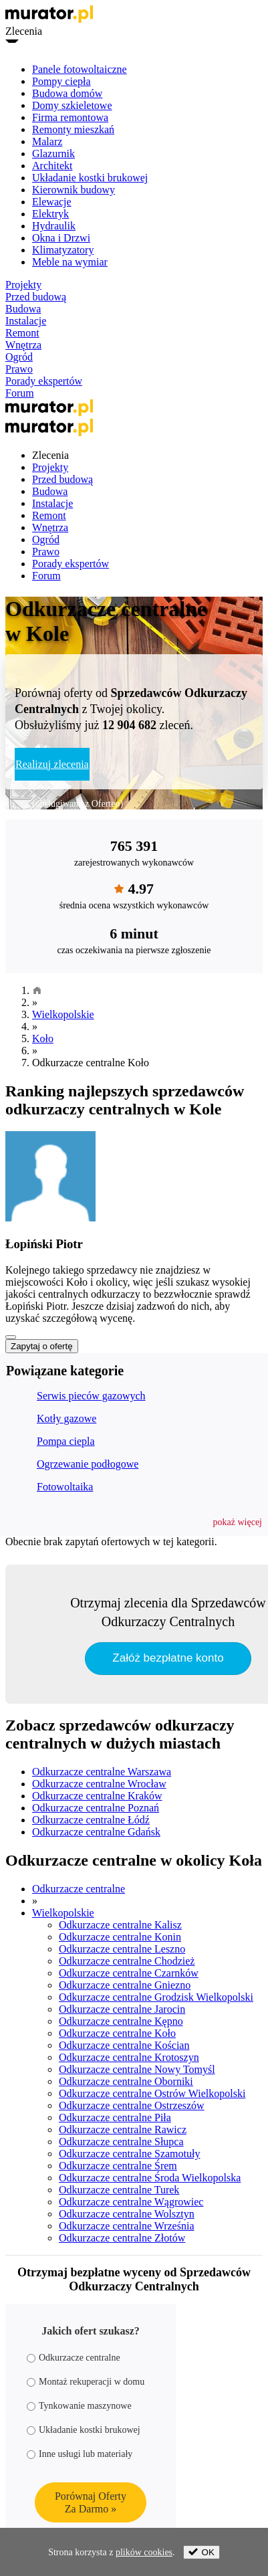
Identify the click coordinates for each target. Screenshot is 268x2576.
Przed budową (35, 296)
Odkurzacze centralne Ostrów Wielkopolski (152, 2093)
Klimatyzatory (63, 250)
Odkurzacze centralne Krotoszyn (129, 2057)
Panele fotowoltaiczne (79, 69)
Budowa (23, 308)
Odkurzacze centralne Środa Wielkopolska (150, 2177)
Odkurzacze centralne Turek (119, 2189)
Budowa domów (67, 93)
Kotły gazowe (66, 1418)
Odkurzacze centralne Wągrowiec (131, 2201)
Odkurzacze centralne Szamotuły (129, 2153)
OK (201, 2552)
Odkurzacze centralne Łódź (91, 1819)
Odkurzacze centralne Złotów (122, 2238)
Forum (19, 393)
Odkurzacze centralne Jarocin (122, 2009)
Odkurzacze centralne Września (126, 2226)
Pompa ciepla (66, 1441)
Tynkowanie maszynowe (79, 2406)
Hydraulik (54, 225)
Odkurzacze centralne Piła (115, 2117)
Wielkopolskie (63, 1014)
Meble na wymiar (70, 262)
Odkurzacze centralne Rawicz (122, 2129)
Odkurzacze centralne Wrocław (99, 1783)
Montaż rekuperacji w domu (85, 2382)
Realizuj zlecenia (52, 764)
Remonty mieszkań (73, 129)
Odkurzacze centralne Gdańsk (96, 1832)
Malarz (47, 141)
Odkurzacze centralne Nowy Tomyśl (137, 2069)
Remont (22, 332)
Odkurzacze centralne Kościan (124, 2045)
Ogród (19, 357)
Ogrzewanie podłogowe (87, 1464)
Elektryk (50, 213)
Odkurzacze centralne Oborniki (126, 2081)
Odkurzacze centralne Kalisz (120, 1924)
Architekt (52, 165)
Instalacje (25, 320)
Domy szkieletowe (72, 105)
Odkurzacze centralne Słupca (121, 2141)
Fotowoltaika (65, 1486)
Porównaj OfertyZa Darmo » (90, 2502)
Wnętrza (23, 345)
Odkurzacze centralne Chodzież (126, 1961)
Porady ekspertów (43, 381)
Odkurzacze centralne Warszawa (101, 1771)
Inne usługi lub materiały (79, 2454)
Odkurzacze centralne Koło (117, 2033)
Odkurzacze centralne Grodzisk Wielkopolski (156, 1997)
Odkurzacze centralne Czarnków (128, 1973)
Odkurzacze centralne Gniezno (124, 1985)
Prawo (19, 369)
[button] (237, 1522)
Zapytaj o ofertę (42, 1346)
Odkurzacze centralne (78, 1888)
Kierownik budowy (73, 189)
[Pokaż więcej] (10, 1337)
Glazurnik (53, 153)
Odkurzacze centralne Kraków (97, 1795)
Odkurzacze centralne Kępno (121, 2021)
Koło (42, 1038)
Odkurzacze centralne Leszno (122, 1949)
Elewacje (52, 201)
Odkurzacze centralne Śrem (118, 2165)
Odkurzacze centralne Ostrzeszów (132, 2105)
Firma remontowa (70, 117)
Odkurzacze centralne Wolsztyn (126, 2213)
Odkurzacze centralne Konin (120, 1937)
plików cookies (144, 2552)
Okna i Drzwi (61, 237)
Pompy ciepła (61, 81)
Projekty (23, 284)
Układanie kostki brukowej (90, 177)
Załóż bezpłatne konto (167, 1658)
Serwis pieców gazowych (91, 1395)
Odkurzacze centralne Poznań (95, 1807)
